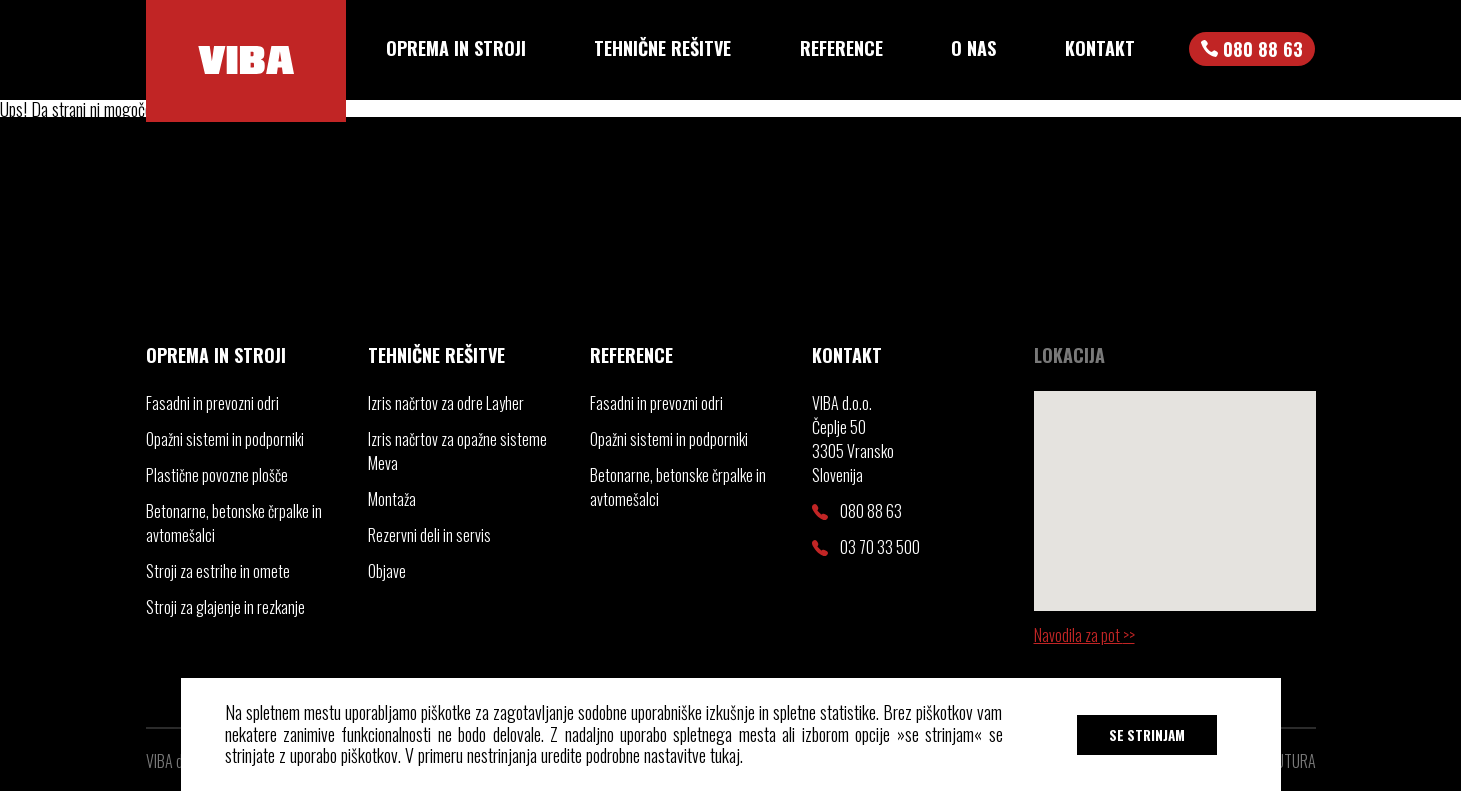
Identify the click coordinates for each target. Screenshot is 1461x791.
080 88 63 (857, 511)
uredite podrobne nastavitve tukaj (640, 755)
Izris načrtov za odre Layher (446, 403)
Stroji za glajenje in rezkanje (225, 607)
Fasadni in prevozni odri (212, 403)
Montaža (392, 499)
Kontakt (1100, 48)
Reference (841, 48)
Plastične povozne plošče (217, 475)
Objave (387, 571)
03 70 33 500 (866, 547)
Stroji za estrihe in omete (218, 571)
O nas (973, 48)
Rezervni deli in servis (429, 535)
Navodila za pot (1078, 635)
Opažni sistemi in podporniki (225, 439)
